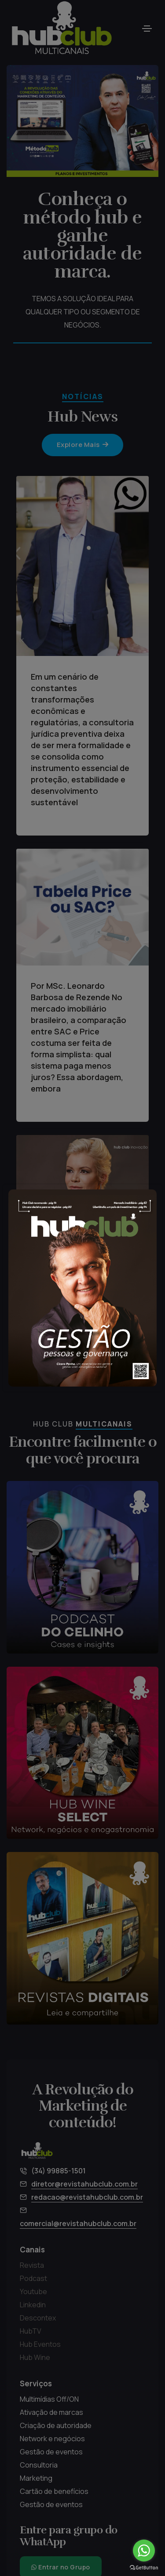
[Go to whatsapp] (144, 2551)
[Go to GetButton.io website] (144, 2567)
